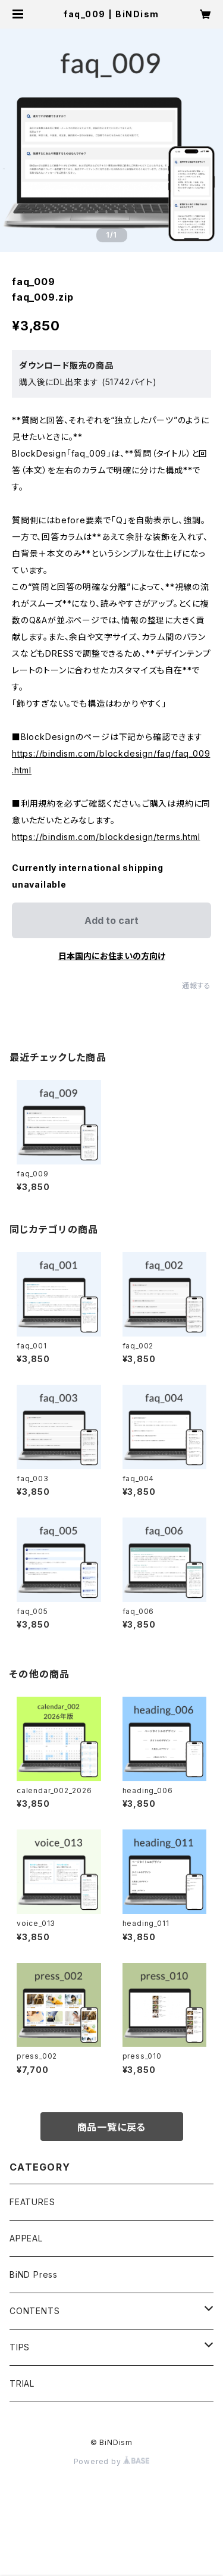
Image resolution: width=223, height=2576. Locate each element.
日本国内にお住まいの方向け (111, 956)
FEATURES (32, 2202)
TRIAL (22, 2383)
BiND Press (34, 2274)
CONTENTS (34, 2311)
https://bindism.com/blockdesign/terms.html (106, 837)
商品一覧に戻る (111, 2127)
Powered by (112, 2461)
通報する (196, 985)
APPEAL (26, 2238)
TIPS (20, 2347)
